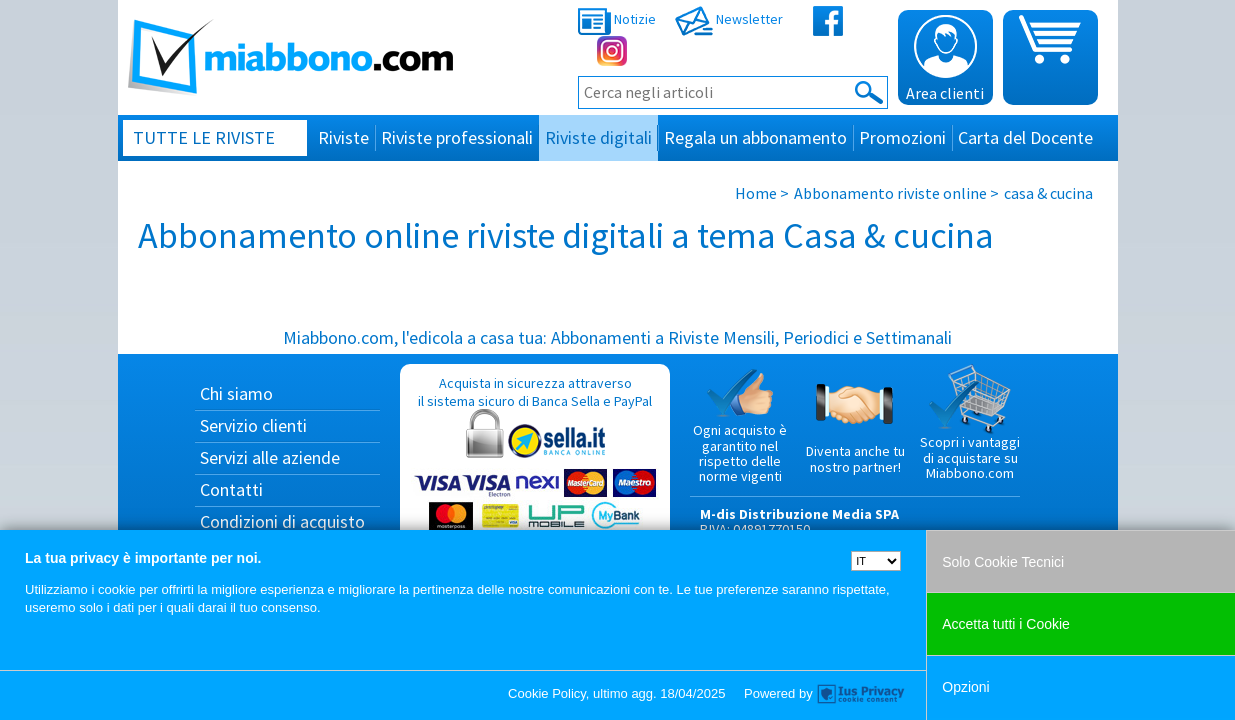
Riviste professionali (457, 137)
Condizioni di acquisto (282, 521)
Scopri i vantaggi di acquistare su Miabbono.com (970, 423)
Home (756, 193)
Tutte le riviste (204, 137)
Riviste (343, 137)
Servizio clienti (253, 425)
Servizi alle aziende (270, 457)
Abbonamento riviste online (890, 193)
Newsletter (729, 19)
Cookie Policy (547, 693)
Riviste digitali (598, 137)
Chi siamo (236, 393)
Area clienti (945, 59)
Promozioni (902, 137)
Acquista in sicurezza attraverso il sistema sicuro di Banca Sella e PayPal (535, 470)
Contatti (231, 489)
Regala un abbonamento (755, 137)
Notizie (617, 19)
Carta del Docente (1025, 137)
